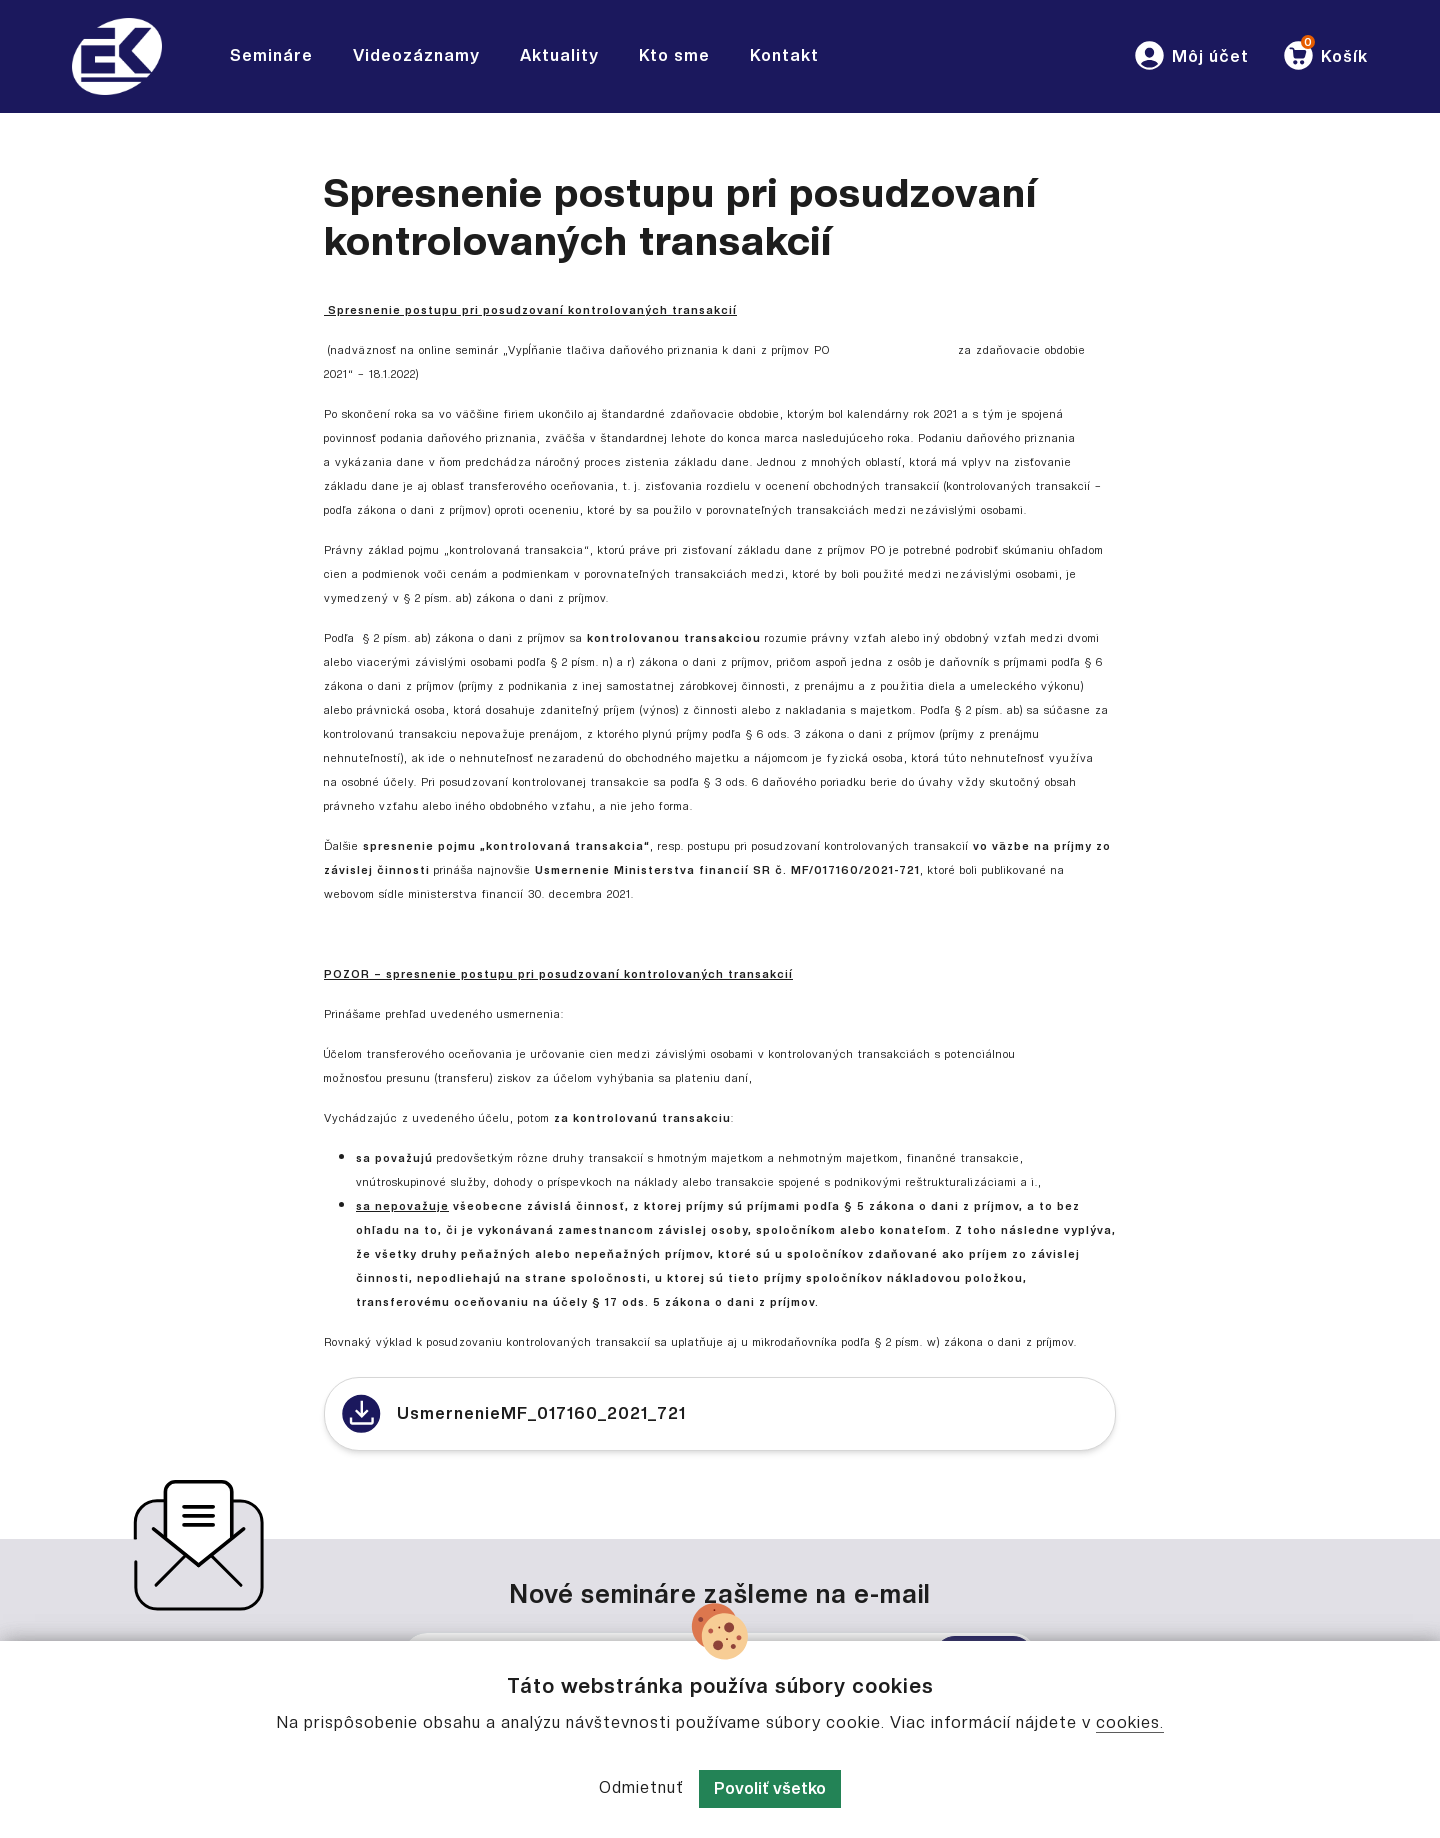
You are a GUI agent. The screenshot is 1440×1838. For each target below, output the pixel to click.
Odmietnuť (641, 1787)
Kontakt (784, 55)
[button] (1190, 56)
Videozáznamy (416, 55)
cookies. (1130, 1722)
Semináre (271, 55)
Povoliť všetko (770, 1788)
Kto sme (674, 55)
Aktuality (559, 55)
